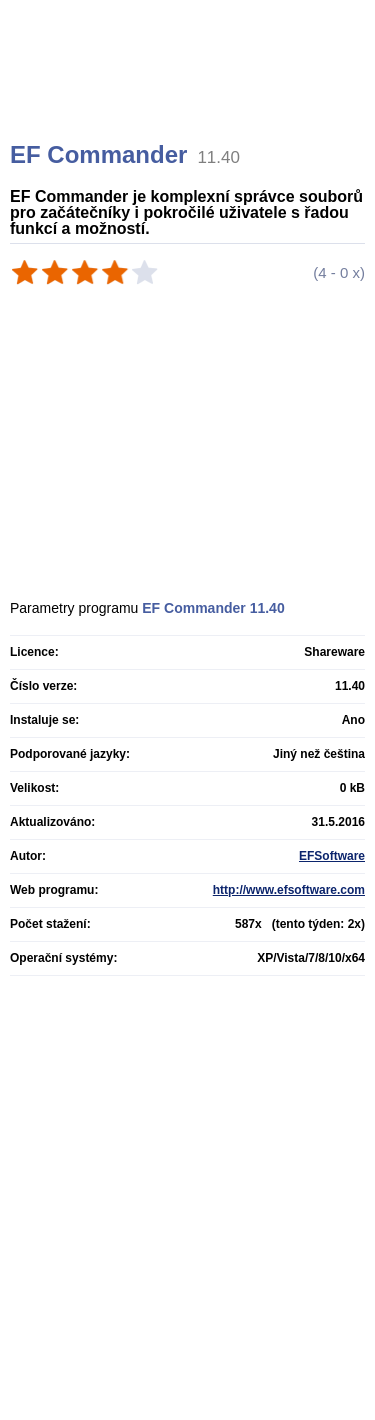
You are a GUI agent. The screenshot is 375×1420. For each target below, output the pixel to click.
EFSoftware (332, 856)
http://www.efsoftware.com (289, 890)
